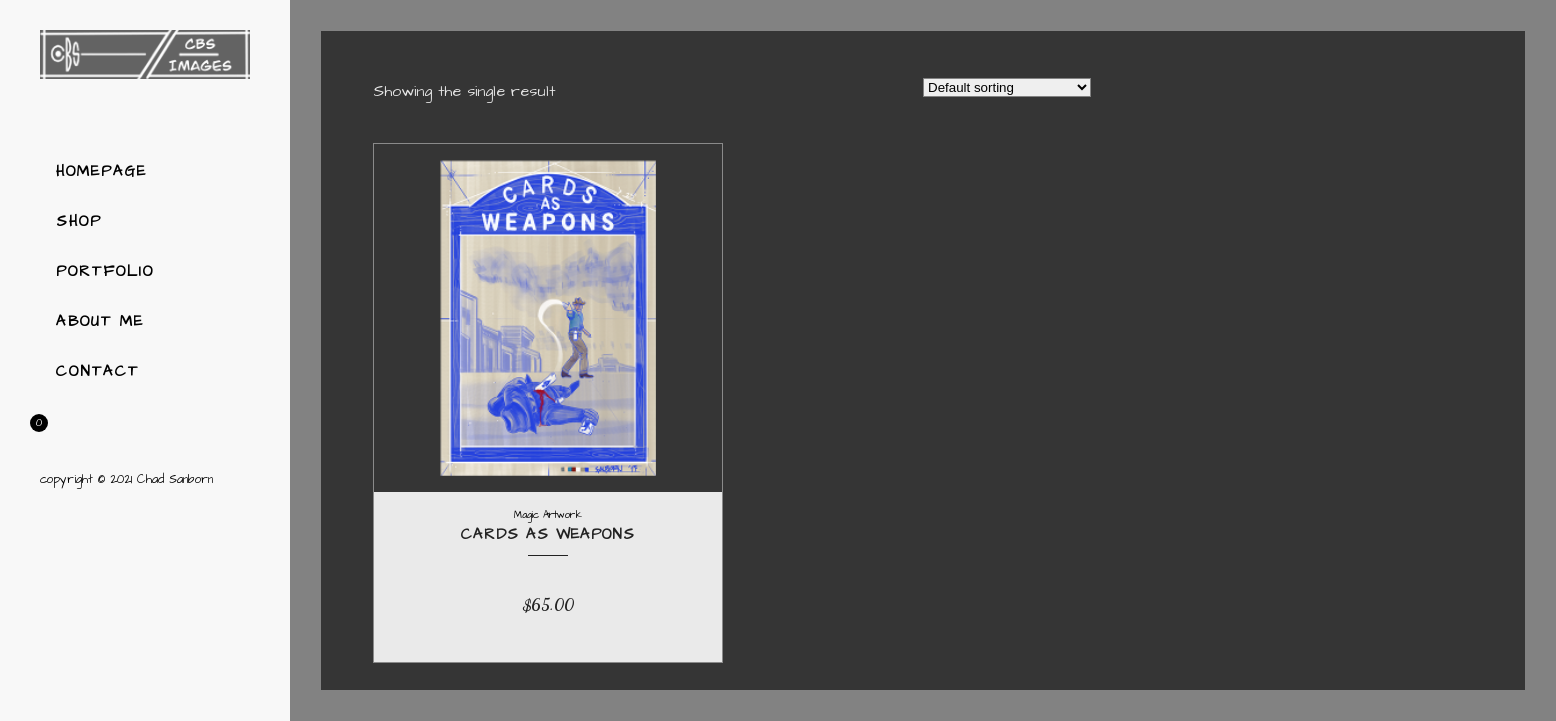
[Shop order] (1007, 87)
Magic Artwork (548, 515)
